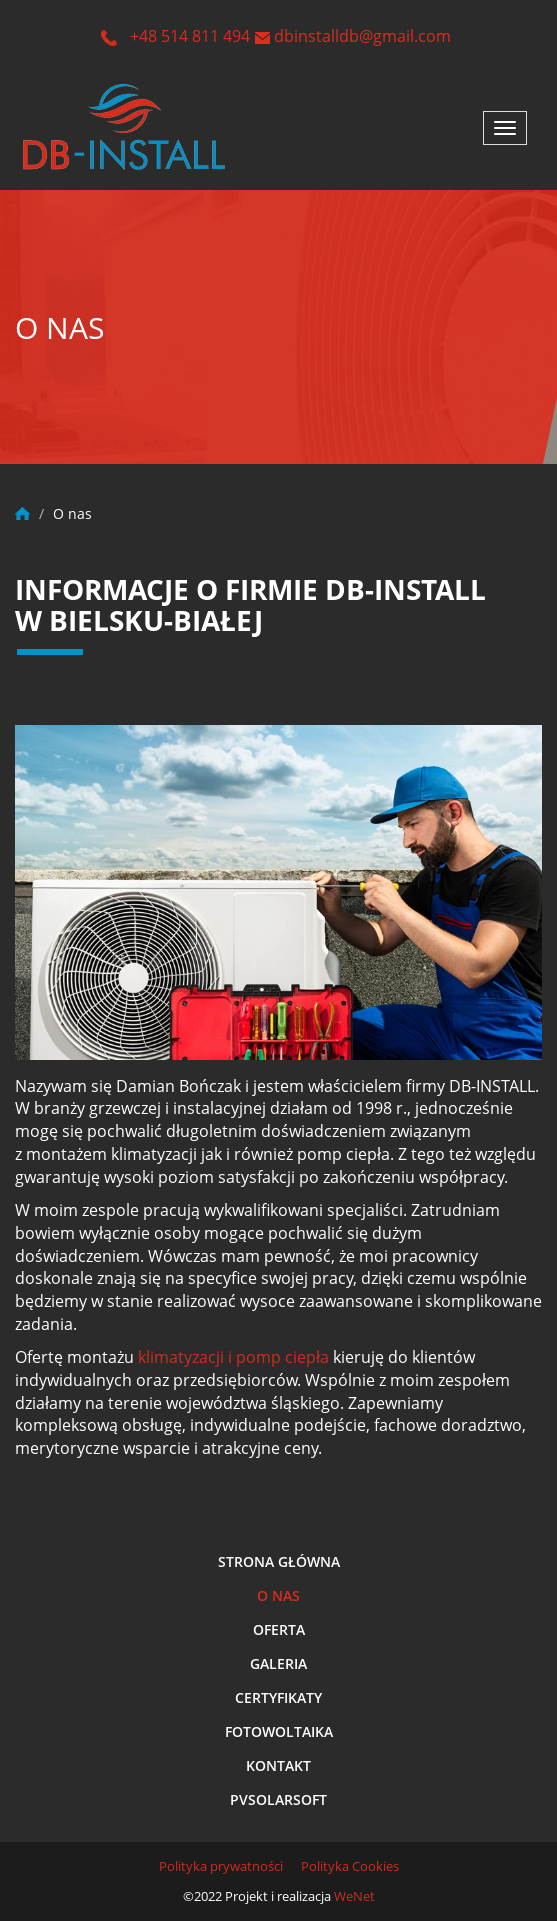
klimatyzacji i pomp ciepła (233, 1357)
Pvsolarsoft (278, 1799)
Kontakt (278, 1765)
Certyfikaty (278, 1697)
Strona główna (279, 1561)
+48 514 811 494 (190, 36)
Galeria (278, 1663)
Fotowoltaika (279, 1731)
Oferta (279, 1629)
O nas (278, 1595)
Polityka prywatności (221, 1866)
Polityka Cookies (350, 1866)
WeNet (354, 1896)
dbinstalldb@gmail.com (362, 36)
